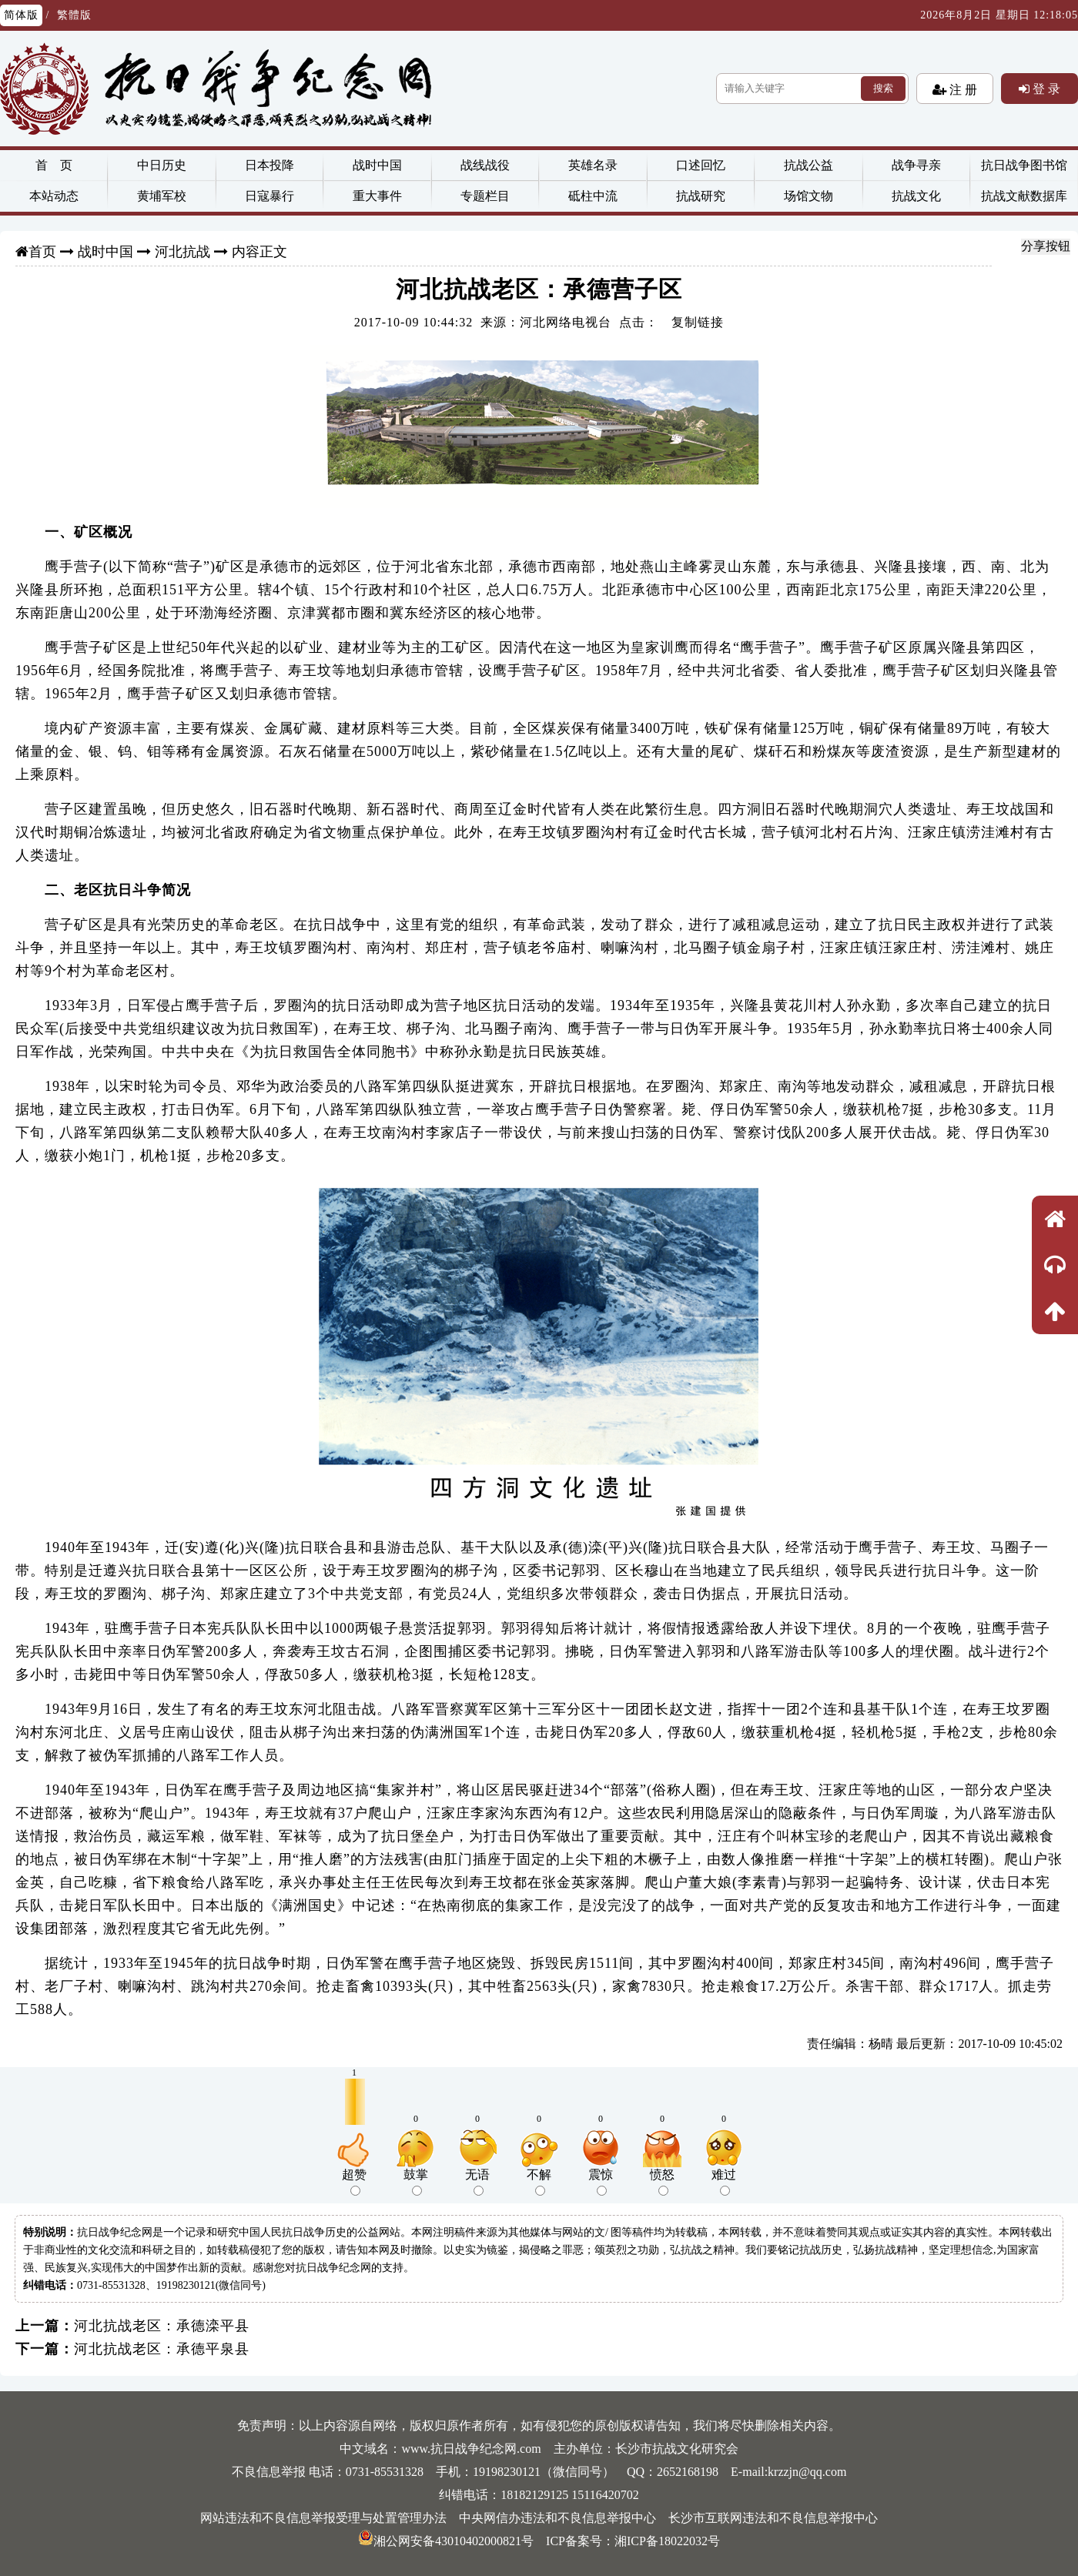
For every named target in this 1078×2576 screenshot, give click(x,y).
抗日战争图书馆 (1024, 165)
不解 (539, 2182)
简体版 (21, 15)
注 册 (961, 89)
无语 (477, 2182)
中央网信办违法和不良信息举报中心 (557, 2517)
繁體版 (74, 15)
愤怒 (662, 2182)
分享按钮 (1045, 246)
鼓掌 (415, 2182)
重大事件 (377, 195)
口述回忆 (700, 165)
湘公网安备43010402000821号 (446, 2541)
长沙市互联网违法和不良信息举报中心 (773, 2517)
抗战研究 (700, 195)
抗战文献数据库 (1024, 195)
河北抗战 (182, 251)
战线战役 (485, 165)
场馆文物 (808, 195)
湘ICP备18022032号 (667, 2541)
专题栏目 (485, 195)
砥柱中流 (593, 195)
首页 (42, 252)
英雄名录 (593, 165)
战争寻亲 (916, 165)
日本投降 (269, 165)
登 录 (1044, 88)
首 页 (53, 165)
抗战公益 (808, 165)
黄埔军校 (161, 195)
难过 (723, 2182)
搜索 (883, 88)
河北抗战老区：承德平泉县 (161, 2349)
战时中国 (377, 165)
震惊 (600, 2182)
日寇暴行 (269, 195)
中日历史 (161, 165)
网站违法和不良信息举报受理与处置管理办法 (323, 2517)
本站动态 (54, 195)
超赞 (354, 2182)
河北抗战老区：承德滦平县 (161, 2325)
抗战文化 (916, 195)
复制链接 (697, 322)
